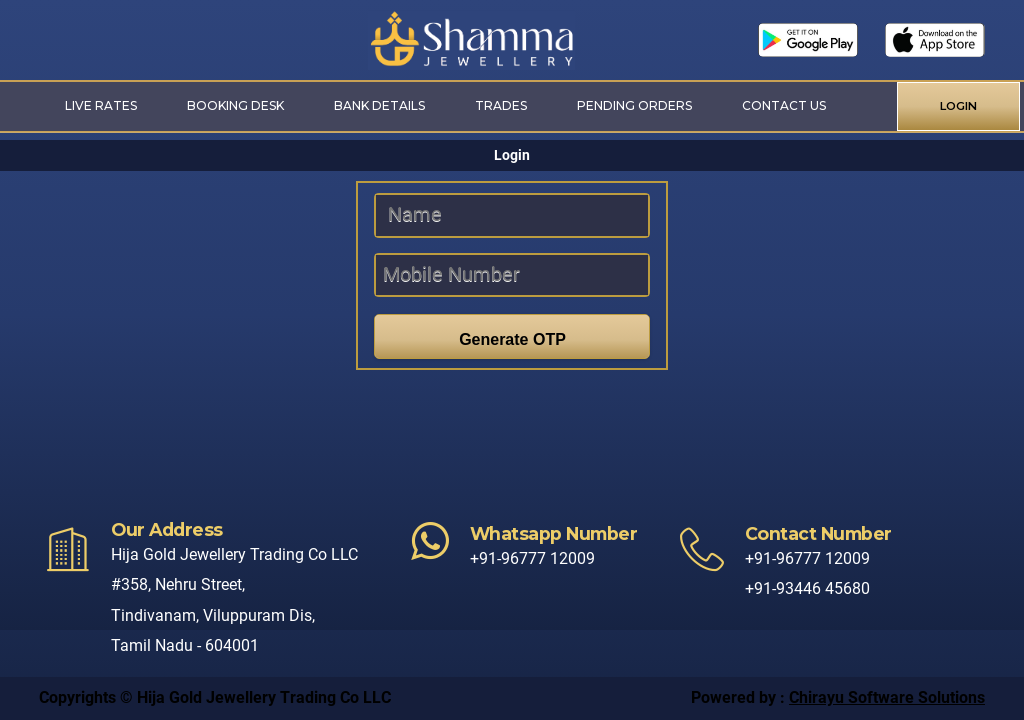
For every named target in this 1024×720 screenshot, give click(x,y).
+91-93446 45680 (807, 588)
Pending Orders (634, 105)
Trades (501, 105)
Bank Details (379, 105)
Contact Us (784, 105)
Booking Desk (235, 105)
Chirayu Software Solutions (887, 698)
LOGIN (958, 106)
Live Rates (101, 105)
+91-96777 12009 (532, 558)
